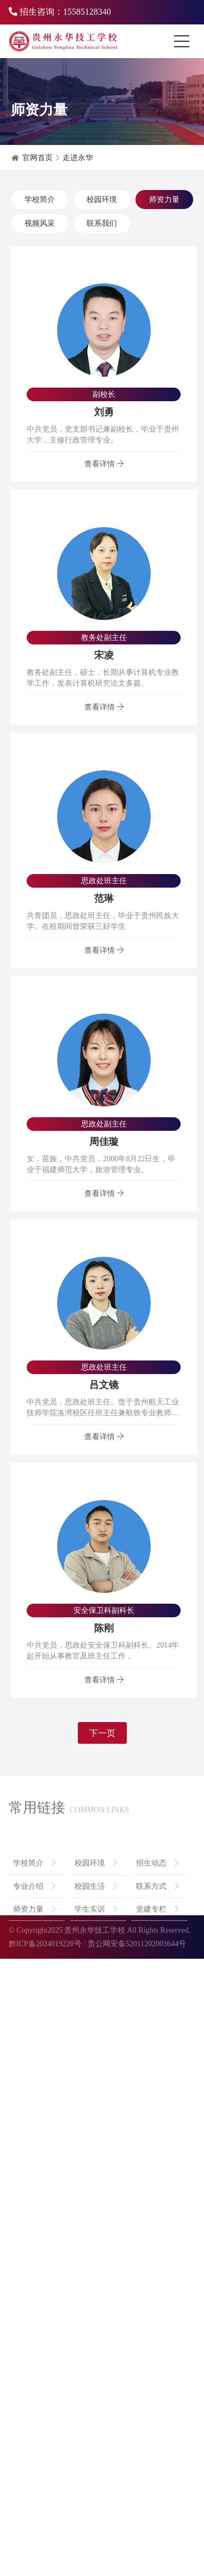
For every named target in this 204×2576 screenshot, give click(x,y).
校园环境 (101, 199)
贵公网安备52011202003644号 (137, 1944)
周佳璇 (104, 1142)
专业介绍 (34, 1913)
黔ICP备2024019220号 (45, 1944)
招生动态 (157, 1890)
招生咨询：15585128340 (60, 11)
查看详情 (103, 464)
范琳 (104, 899)
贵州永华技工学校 (94, 1930)
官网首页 (37, 158)
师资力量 (164, 199)
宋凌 (104, 656)
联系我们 (101, 223)
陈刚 (104, 1629)
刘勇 (104, 413)
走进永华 (78, 158)
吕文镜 (104, 1386)
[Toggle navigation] (184, 41)
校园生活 (96, 1913)
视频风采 (39, 223)
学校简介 (39, 199)
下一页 (102, 1734)
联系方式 (157, 1913)
